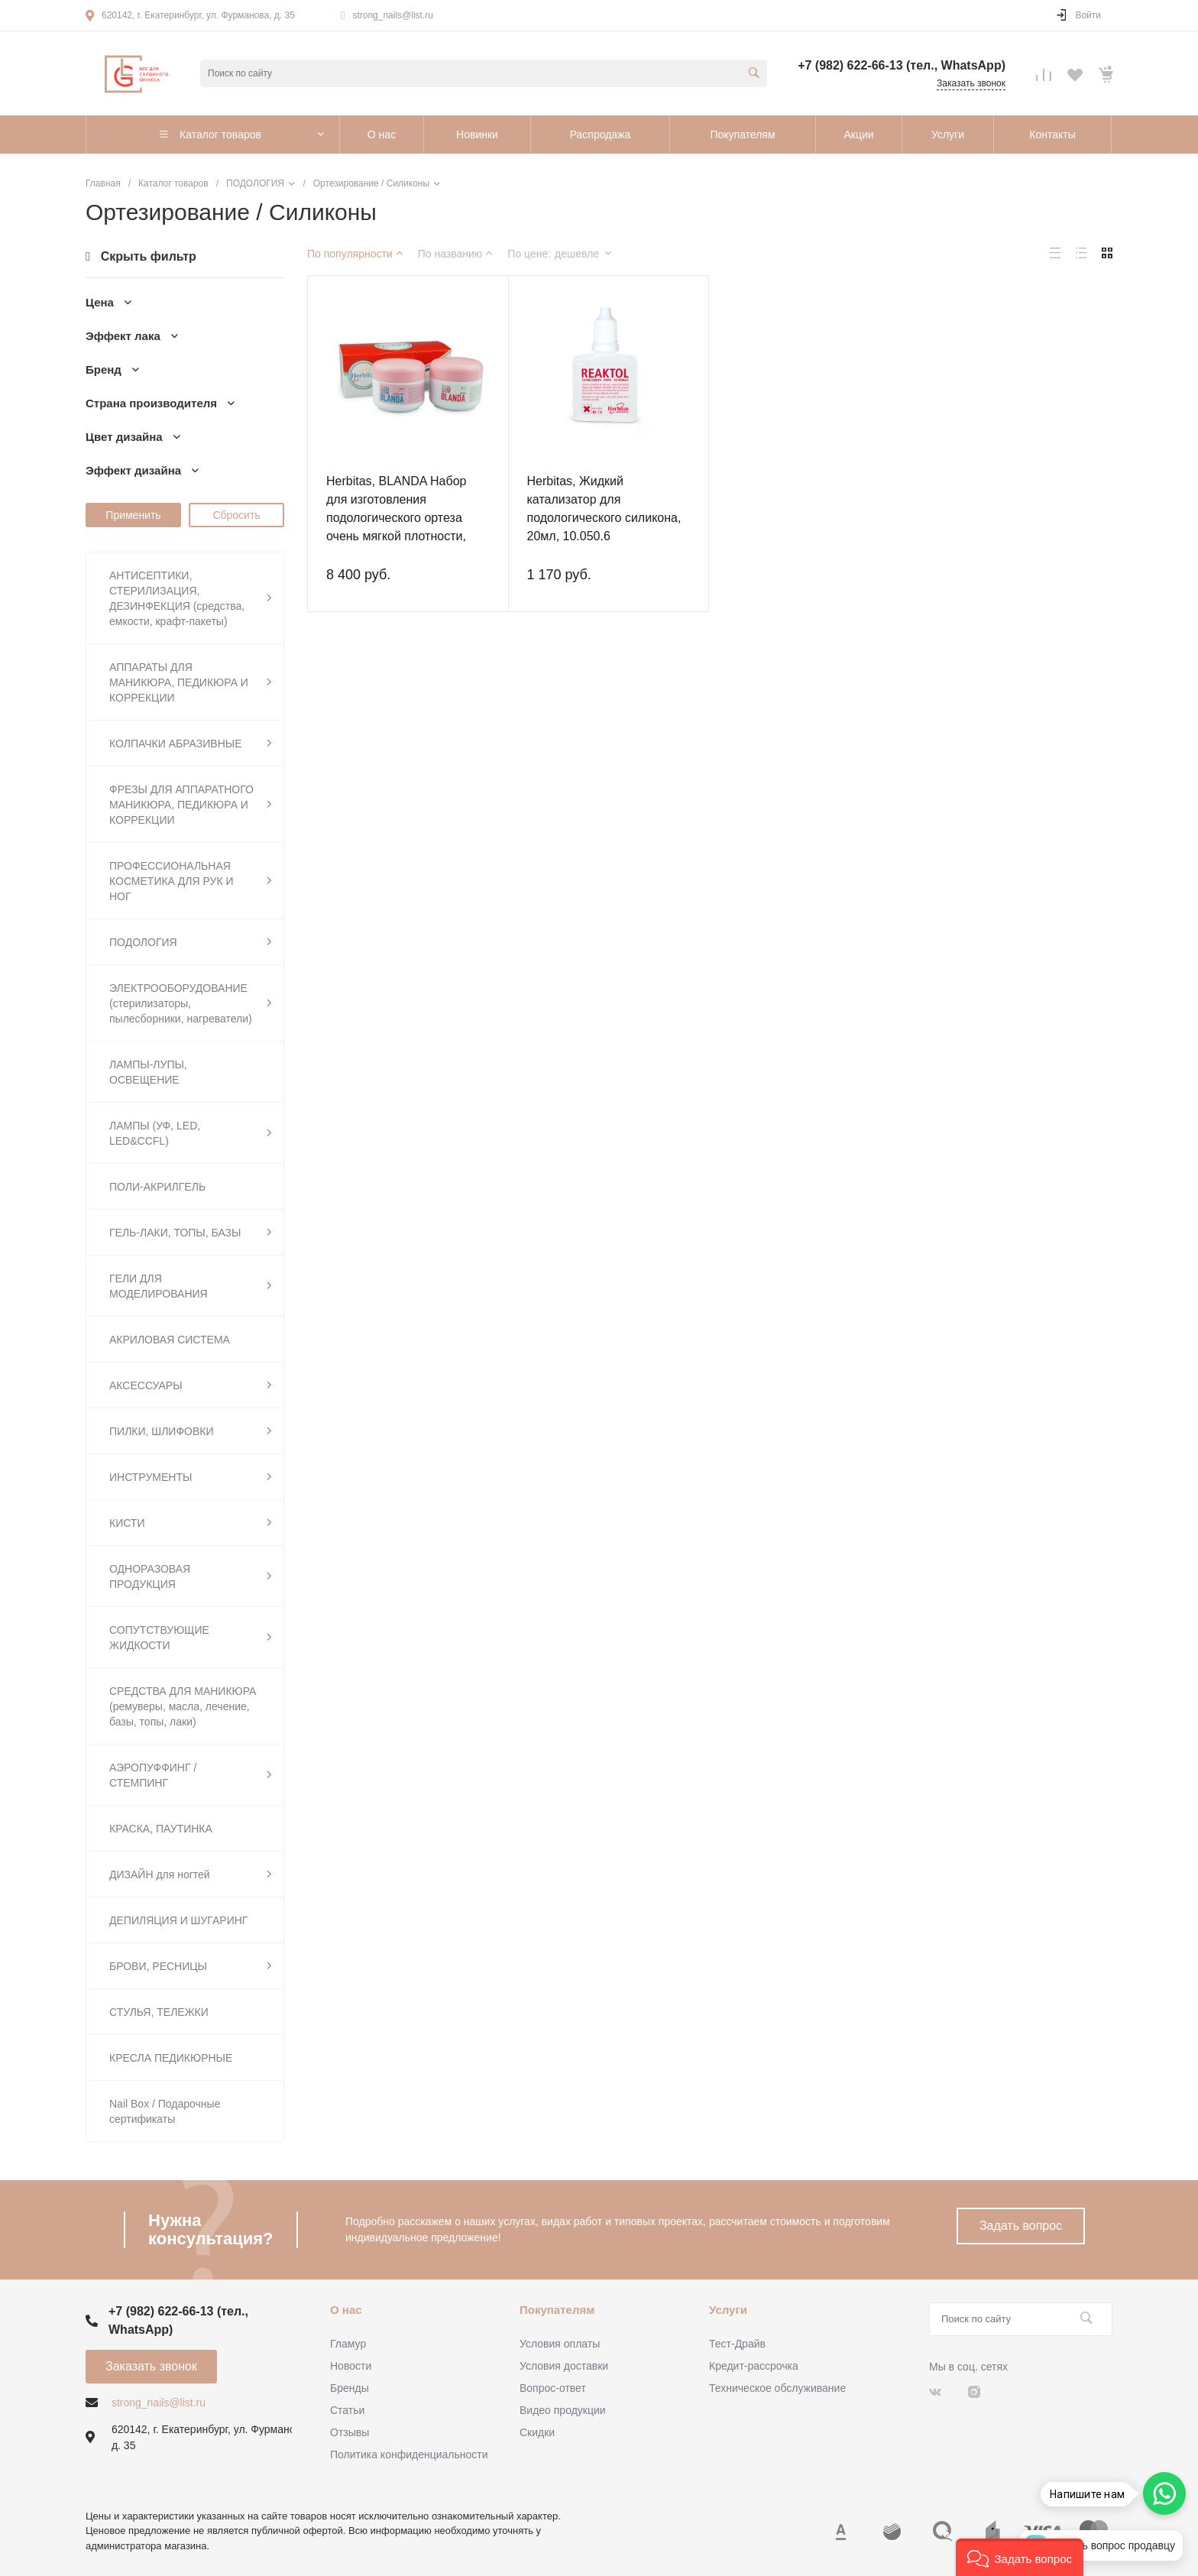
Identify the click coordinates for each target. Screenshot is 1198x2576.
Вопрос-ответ (553, 2388)
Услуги (728, 2309)
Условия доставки (564, 2366)
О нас (346, 2309)
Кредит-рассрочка (753, 2366)
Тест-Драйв (737, 2344)
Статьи (347, 2410)
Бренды (349, 2388)
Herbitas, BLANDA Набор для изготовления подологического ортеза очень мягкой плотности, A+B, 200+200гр (396, 518)
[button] (1019, 2557)
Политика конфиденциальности (409, 2454)
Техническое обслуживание (777, 2388)
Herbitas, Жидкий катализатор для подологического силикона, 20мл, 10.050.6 (604, 509)
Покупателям (557, 2309)
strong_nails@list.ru (392, 15)
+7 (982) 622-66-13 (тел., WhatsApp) (901, 65)
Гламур (348, 2344)
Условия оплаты (560, 2344)
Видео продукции (563, 2410)
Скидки (537, 2432)
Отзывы (349, 2432)
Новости (350, 2366)
